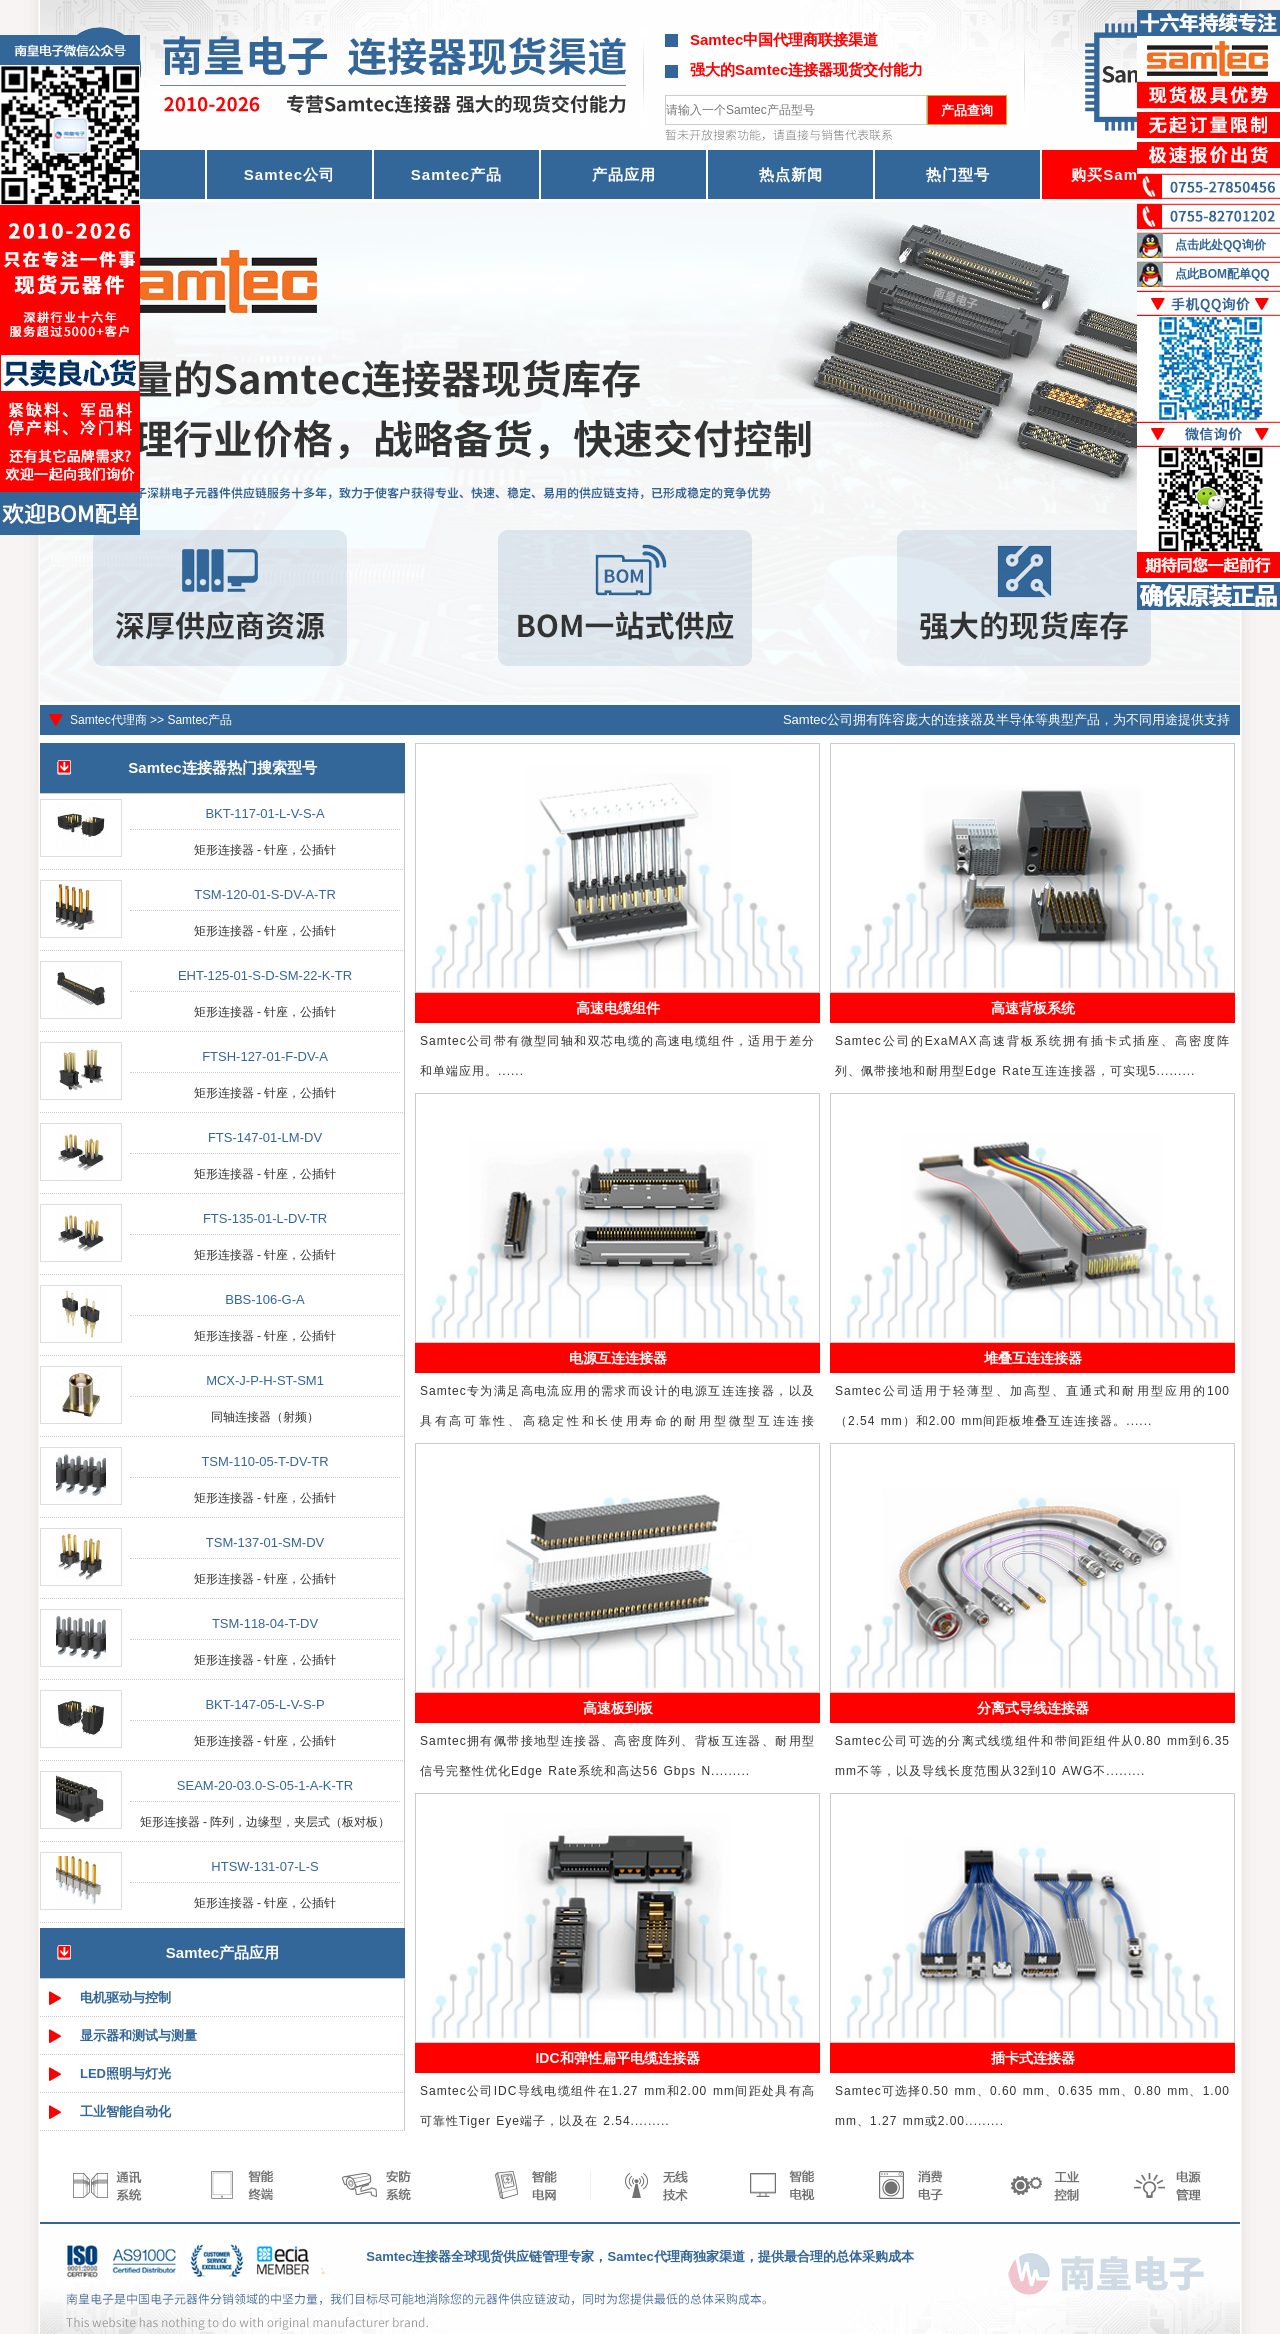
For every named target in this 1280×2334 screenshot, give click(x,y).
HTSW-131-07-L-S (264, 1866)
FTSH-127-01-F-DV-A (265, 1056)
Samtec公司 (289, 174)
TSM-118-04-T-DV (265, 1623)
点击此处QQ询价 (1220, 245)
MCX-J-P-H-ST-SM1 (265, 1380)
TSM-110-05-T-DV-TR (264, 1461)
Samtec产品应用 (222, 1952)
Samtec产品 (456, 174)
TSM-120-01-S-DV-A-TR (265, 894)
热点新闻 (791, 174)
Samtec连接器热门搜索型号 (222, 767)
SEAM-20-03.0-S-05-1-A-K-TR (265, 1785)
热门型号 (958, 174)
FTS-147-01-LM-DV (265, 1137)
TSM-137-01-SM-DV (265, 1542)
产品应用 (624, 174)
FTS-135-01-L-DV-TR (265, 1218)
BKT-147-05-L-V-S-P (264, 1704)
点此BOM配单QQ (1222, 274)
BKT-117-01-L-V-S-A (264, 813)
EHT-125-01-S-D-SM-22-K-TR (265, 975)
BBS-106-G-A (264, 1299)
